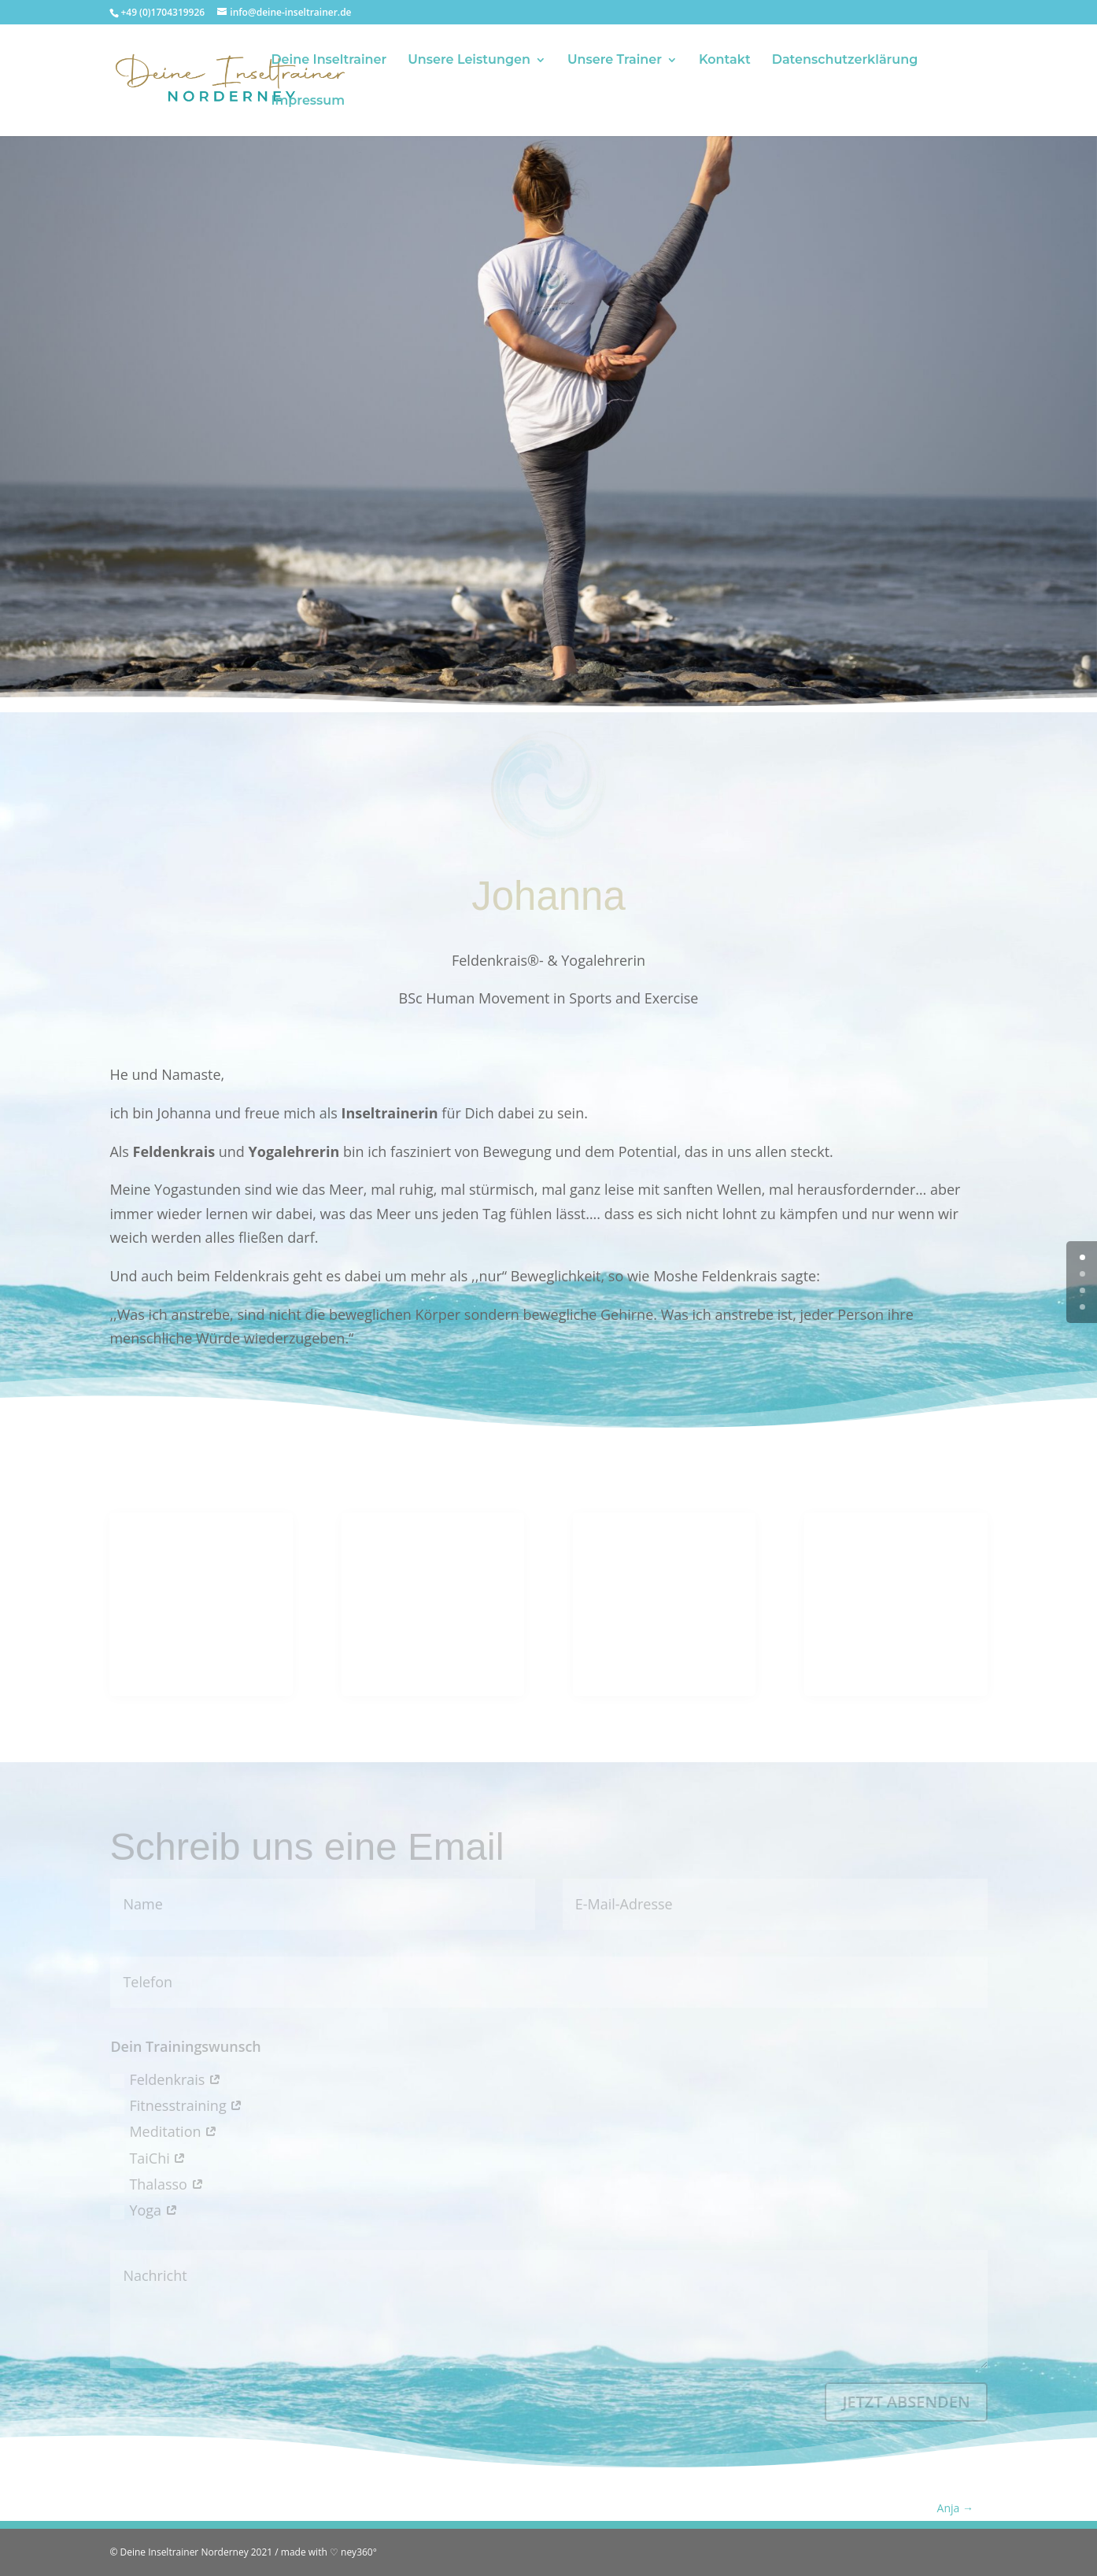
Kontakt (725, 60)
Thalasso (156, 2184)
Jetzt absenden (906, 2401)
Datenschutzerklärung (845, 60)
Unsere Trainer (614, 60)
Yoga (143, 2210)
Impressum (308, 101)
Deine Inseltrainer (328, 60)
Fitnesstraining (176, 2105)
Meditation (163, 2131)
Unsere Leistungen (469, 60)
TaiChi (148, 2158)
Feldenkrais (165, 2079)
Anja (955, 2507)
